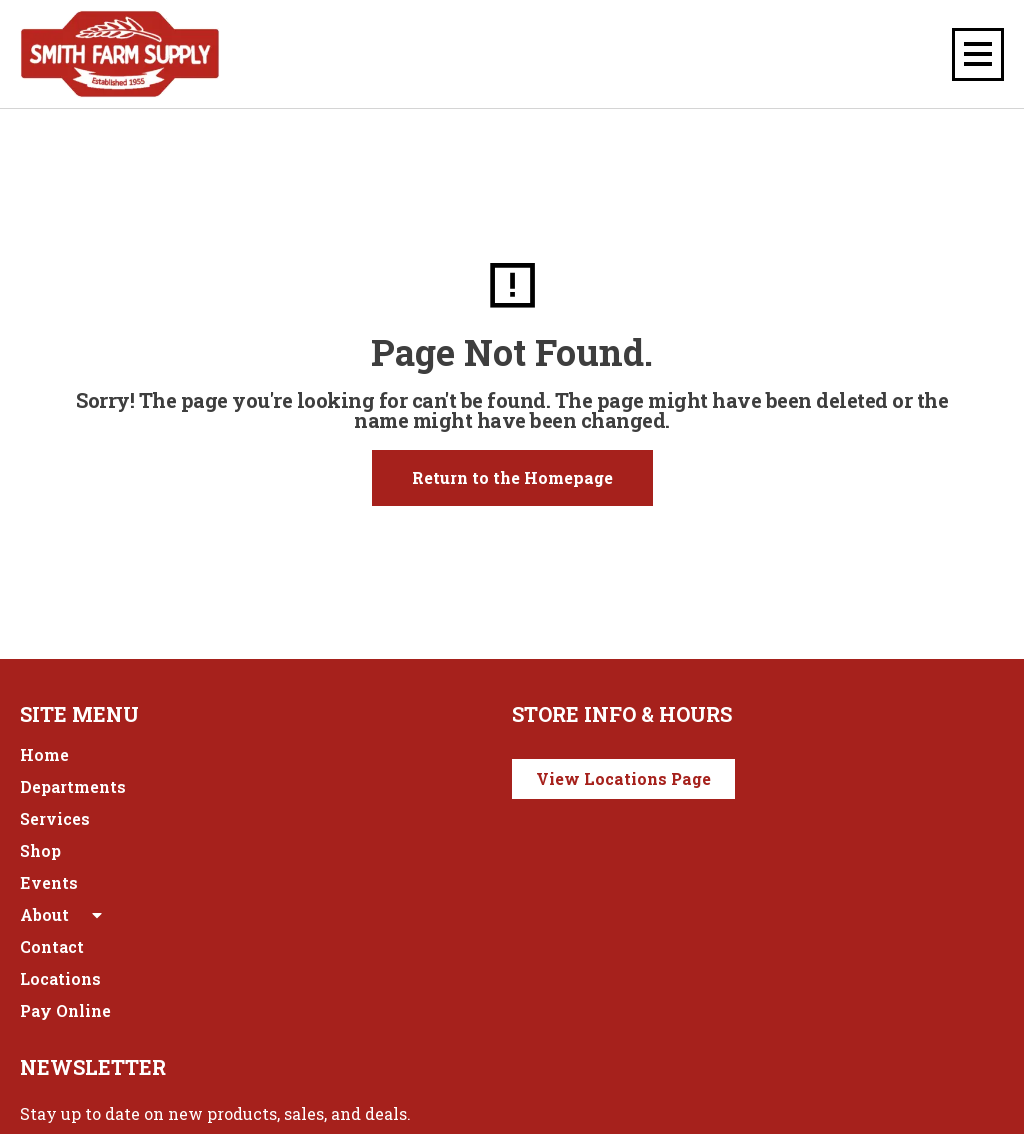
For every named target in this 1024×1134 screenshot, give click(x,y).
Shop (40, 850)
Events (49, 882)
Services (55, 818)
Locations (60, 978)
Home (44, 754)
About (62, 915)
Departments (73, 786)
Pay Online (65, 1010)
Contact (52, 946)
